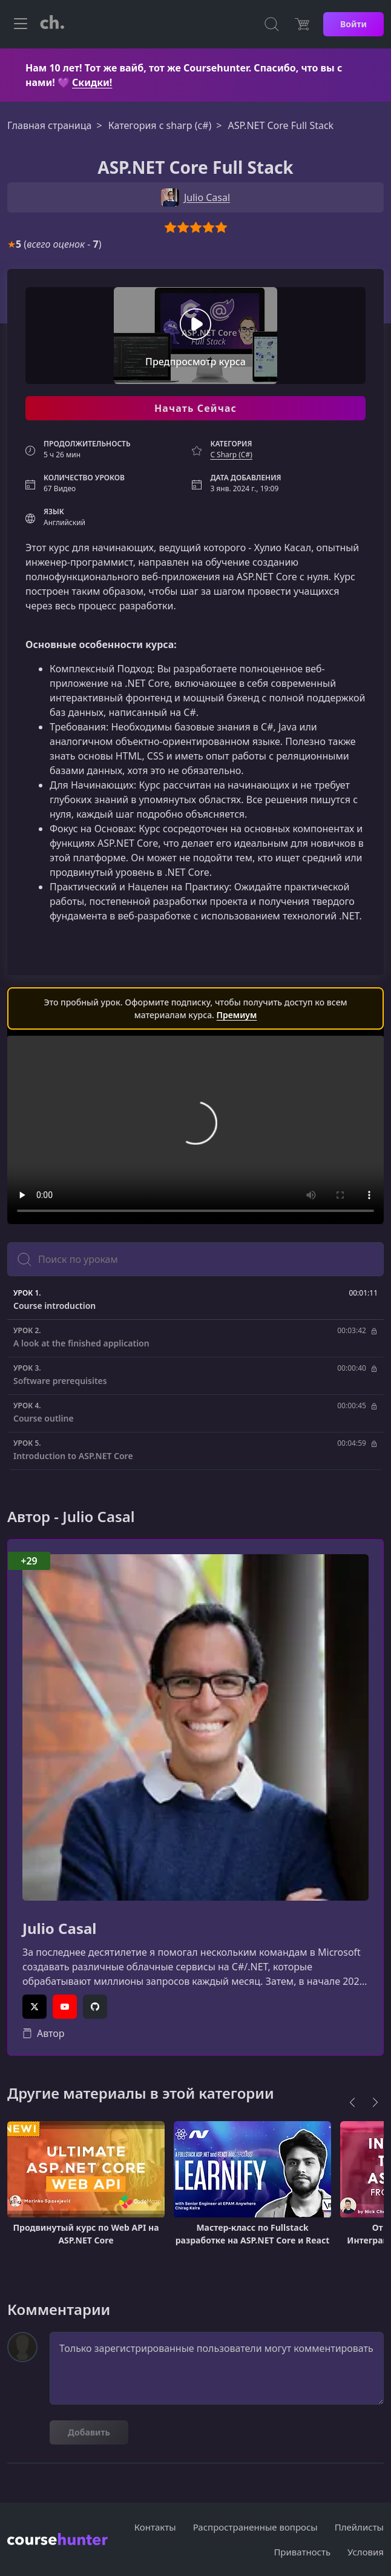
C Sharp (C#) (231, 454)
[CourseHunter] (52, 24)
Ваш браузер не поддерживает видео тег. (195, 1130)
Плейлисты (359, 2527)
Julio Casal (59, 1929)
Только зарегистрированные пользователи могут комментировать (217, 2368)
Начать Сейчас (195, 408)
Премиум (237, 1015)
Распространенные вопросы (255, 2527)
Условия (365, 2552)
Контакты (155, 2527)
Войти (353, 24)
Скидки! (92, 82)
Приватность (302, 2552)
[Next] (375, 2102)
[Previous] (352, 2102)
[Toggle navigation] (20, 24)
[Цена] (302, 24)
